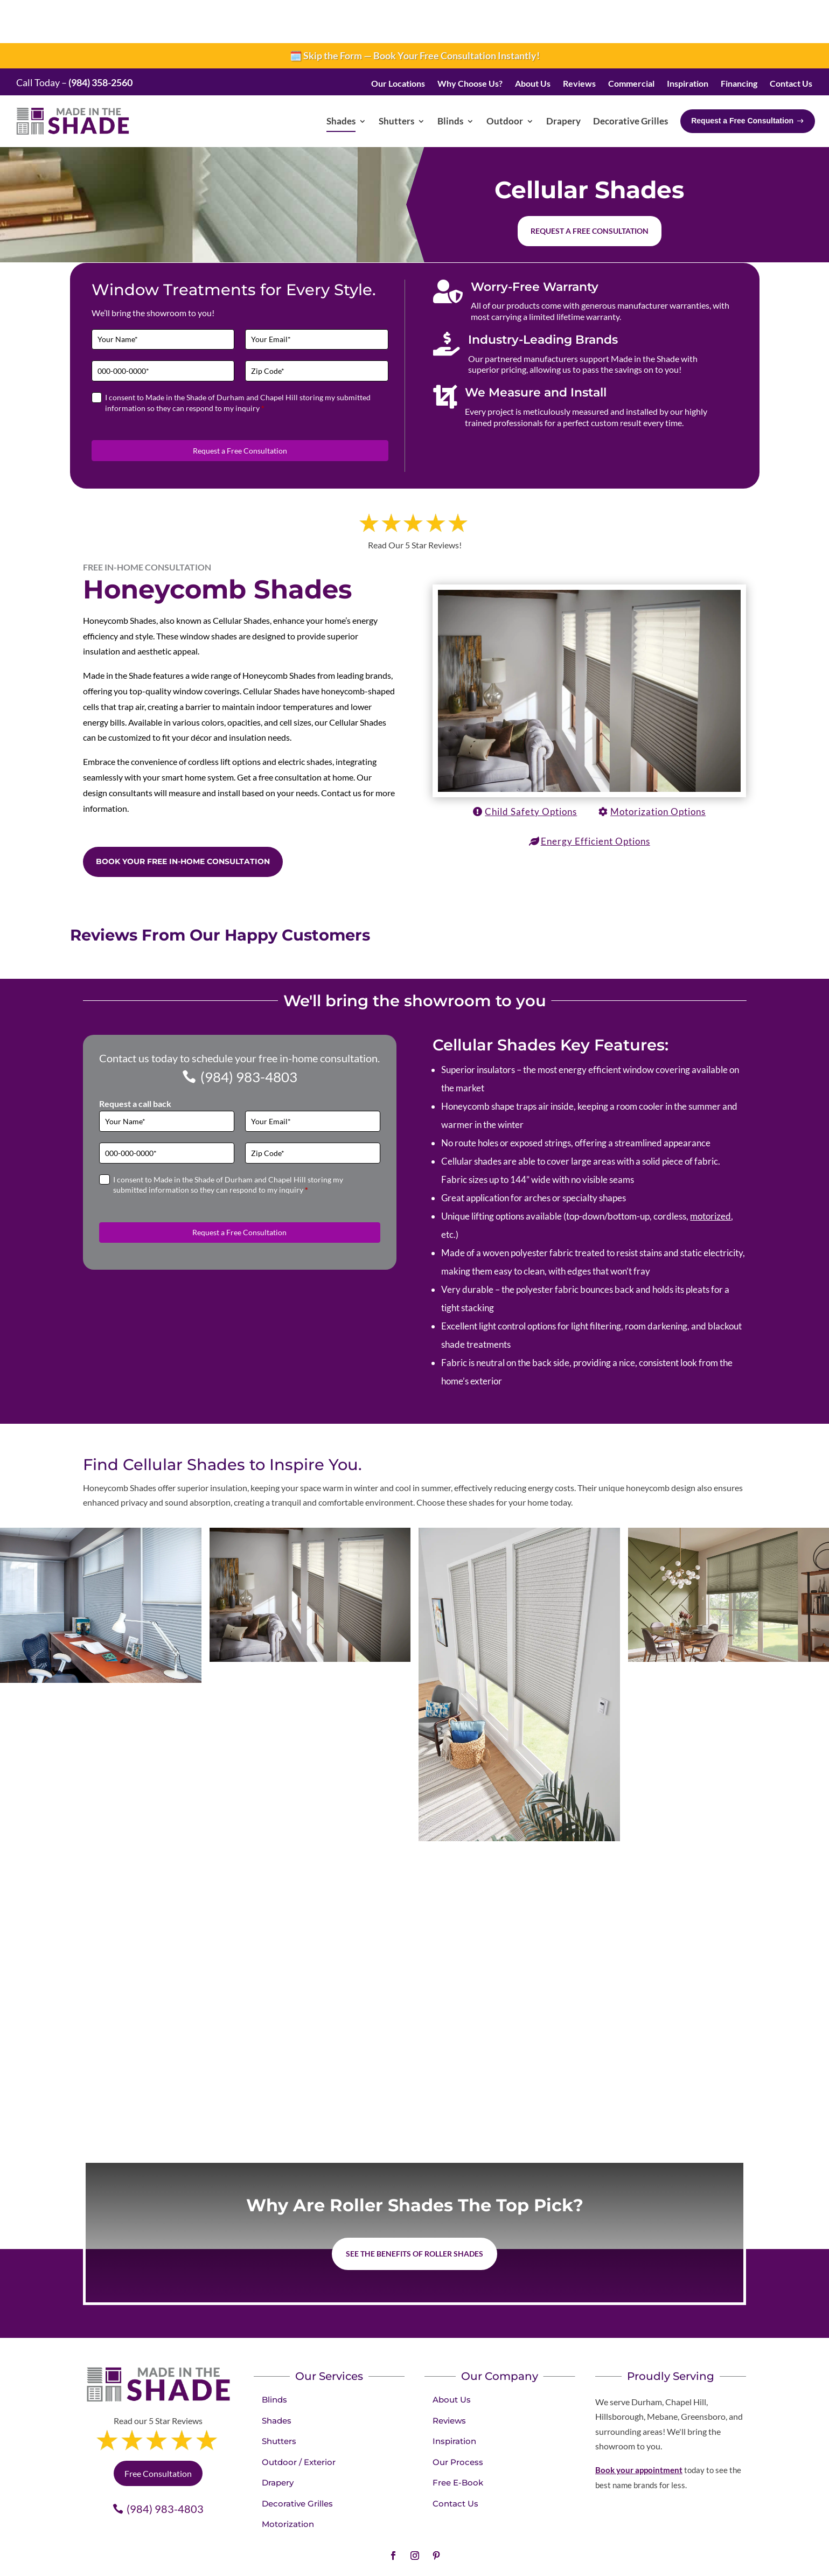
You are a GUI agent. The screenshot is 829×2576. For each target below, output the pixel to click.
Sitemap (597, 2548)
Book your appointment (638, 2427)
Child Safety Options (531, 768)
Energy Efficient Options (595, 798)
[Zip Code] (316, 327)
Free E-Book (458, 2439)
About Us (452, 2356)
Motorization (288, 2481)
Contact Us (455, 2460)
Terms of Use (509, 2548)
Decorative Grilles (297, 2460)
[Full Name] (163, 296)
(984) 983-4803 (248, 1033)
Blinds (274, 2356)
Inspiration (454, 2398)
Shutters (279, 2398)
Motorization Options (658, 768)
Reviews (449, 2377)
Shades (276, 2377)
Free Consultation (158, 2430)
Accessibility (557, 2548)
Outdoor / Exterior (299, 2419)
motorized (710, 1173)
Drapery (278, 2439)
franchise (536, 2560)
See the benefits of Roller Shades (414, 2210)
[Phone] (163, 327)
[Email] (316, 296)
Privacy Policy (458, 2548)
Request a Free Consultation (240, 407)
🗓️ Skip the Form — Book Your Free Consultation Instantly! (415, 12)
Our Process (458, 2419)
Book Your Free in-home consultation (183, 818)
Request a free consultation (590, 187)
